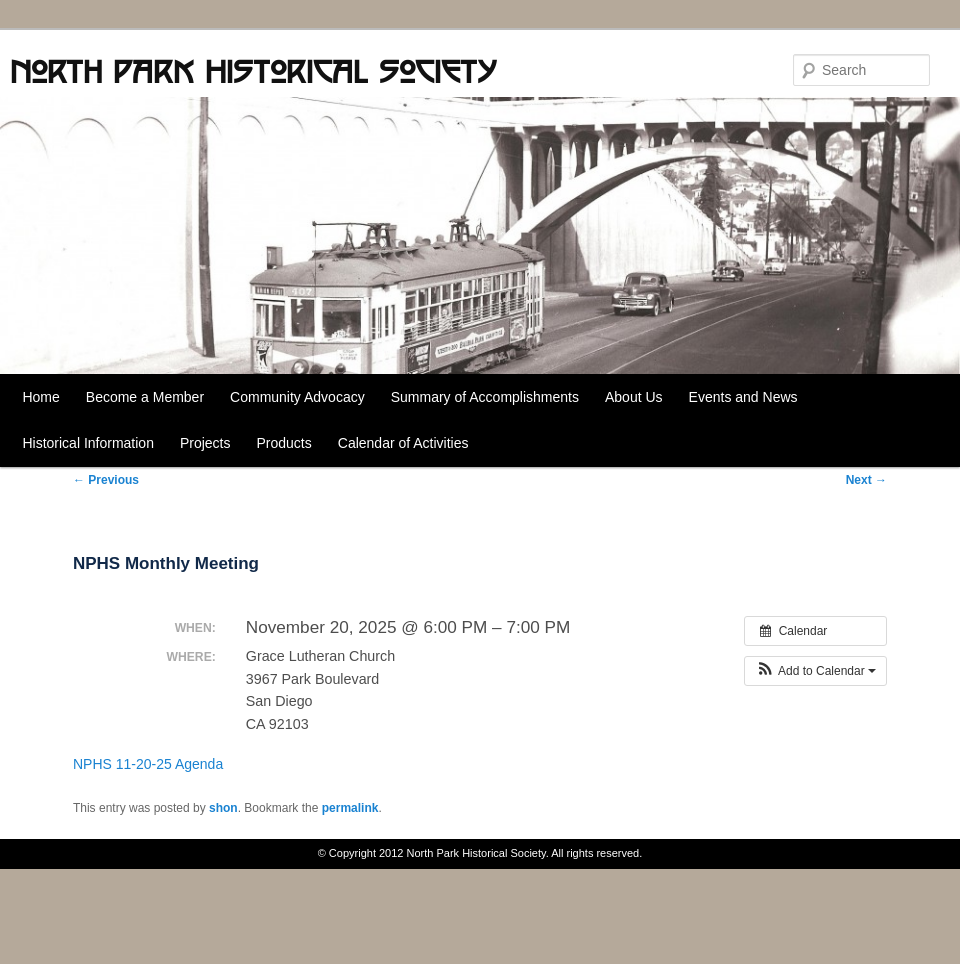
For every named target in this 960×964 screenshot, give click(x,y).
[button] (815, 671)
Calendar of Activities (403, 443)
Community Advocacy (297, 397)
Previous (106, 480)
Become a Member (145, 397)
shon (223, 808)
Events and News (743, 397)
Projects (205, 443)
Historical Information (88, 443)
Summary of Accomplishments (485, 397)
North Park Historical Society (253, 71)
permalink (350, 808)
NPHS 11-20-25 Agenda (148, 764)
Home (40, 397)
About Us (634, 397)
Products (284, 443)
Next (866, 480)
